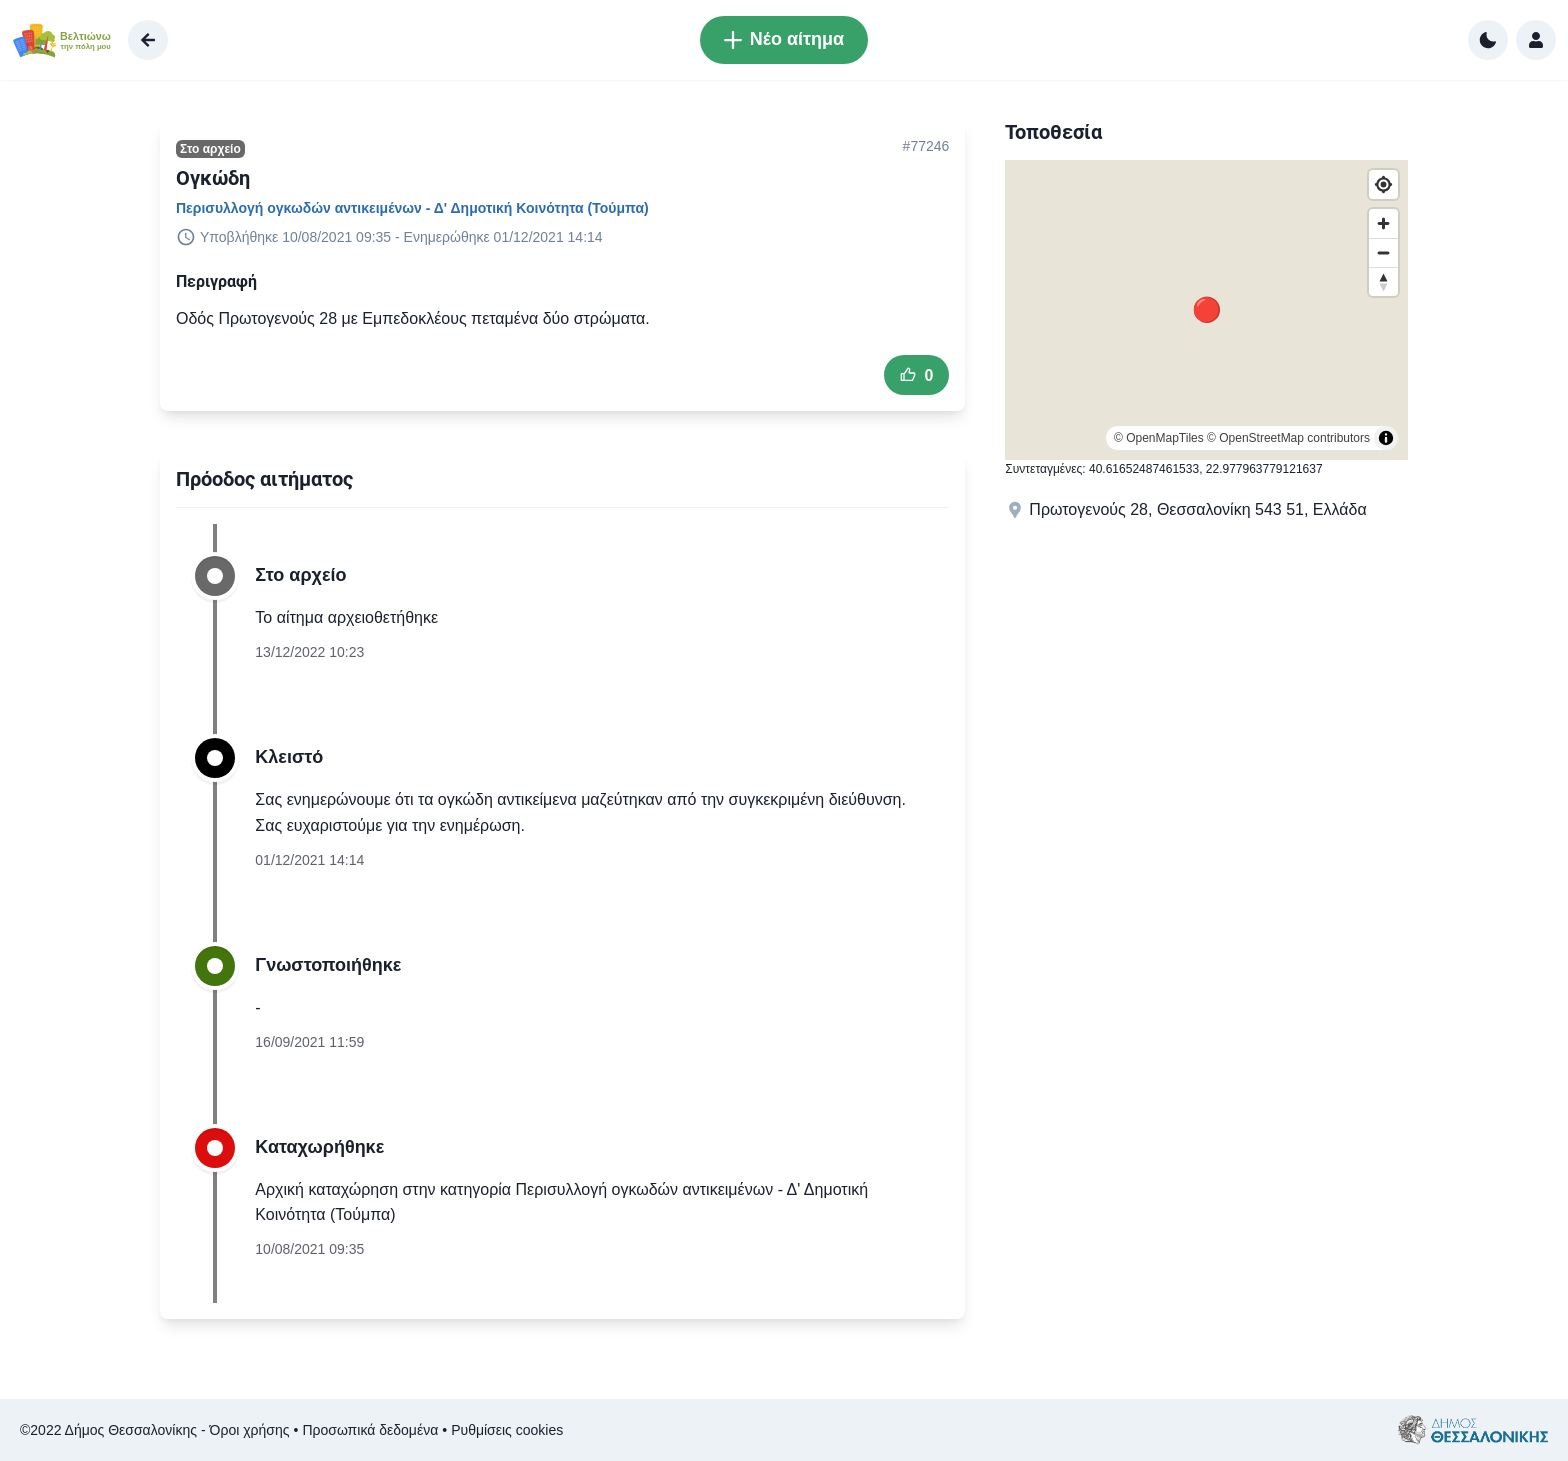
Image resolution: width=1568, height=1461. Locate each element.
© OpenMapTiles (1159, 438)
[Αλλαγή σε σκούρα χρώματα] (1488, 40)
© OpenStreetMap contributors (1288, 438)
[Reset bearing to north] (1383, 281)
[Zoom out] (1383, 252)
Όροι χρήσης (250, 1430)
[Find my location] (1383, 184)
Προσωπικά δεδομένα (370, 1430)
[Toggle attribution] (1386, 438)
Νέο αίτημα (784, 39)
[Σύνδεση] (1536, 40)
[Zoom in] (1383, 223)
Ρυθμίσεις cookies (507, 1430)
